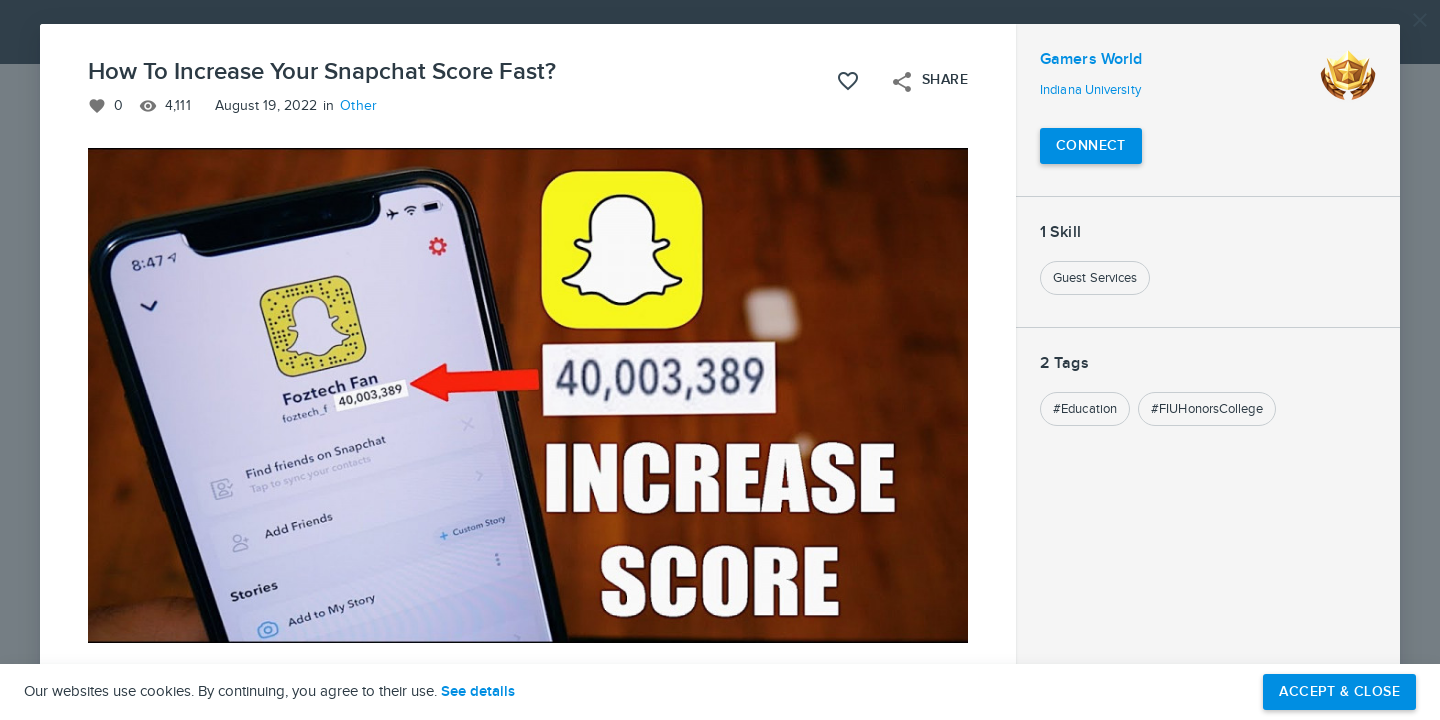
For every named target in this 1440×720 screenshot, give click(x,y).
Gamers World (1091, 59)
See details (478, 692)
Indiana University (1090, 90)
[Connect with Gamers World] (1091, 146)
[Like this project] (848, 81)
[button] (720, 360)
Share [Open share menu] (929, 82)
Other (358, 106)
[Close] (1420, 20)
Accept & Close (1339, 691)
